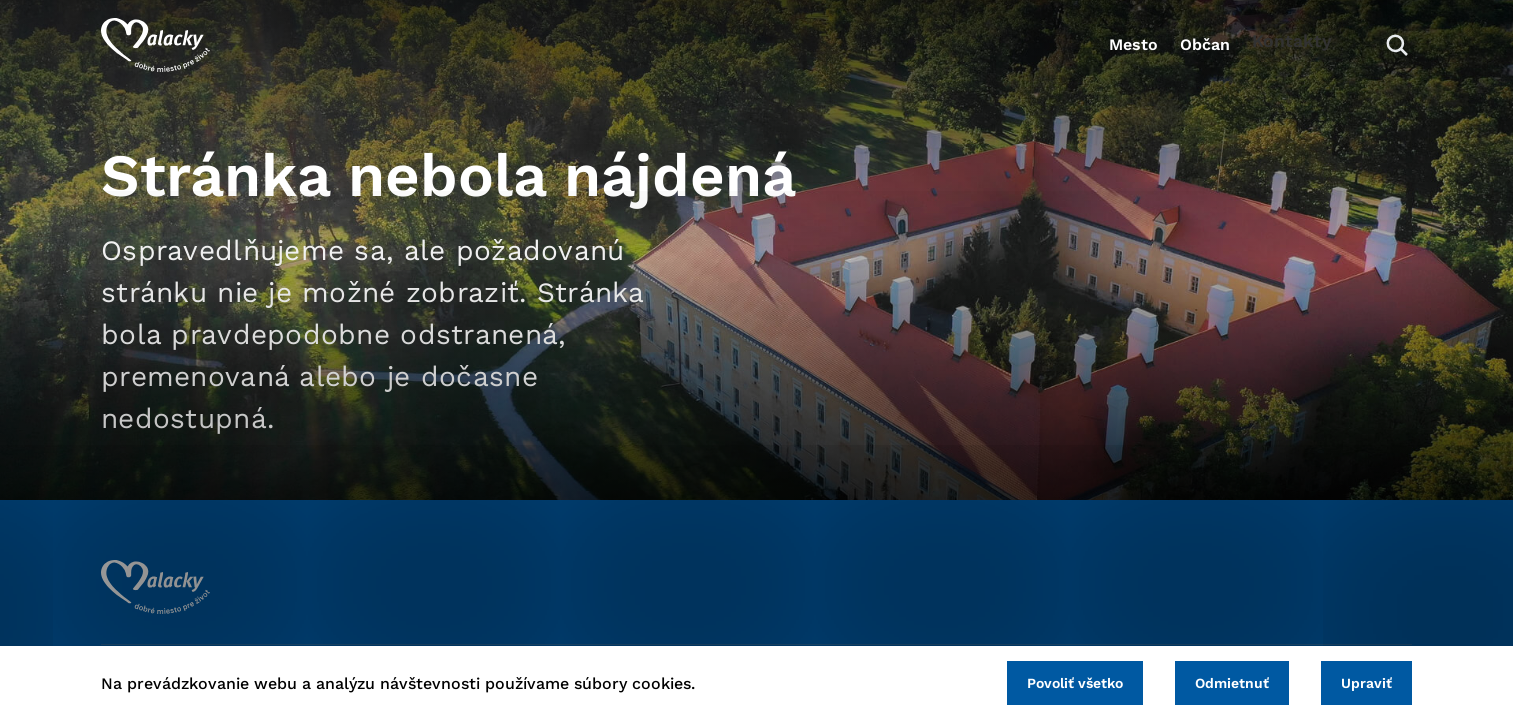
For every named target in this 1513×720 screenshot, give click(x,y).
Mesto (1075, 55)
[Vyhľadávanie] (1382, 55)
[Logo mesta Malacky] (155, 55)
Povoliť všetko (1035, 680)
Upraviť (1358, 680)
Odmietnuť (1208, 680)
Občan (1175, 55)
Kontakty (1286, 55)
